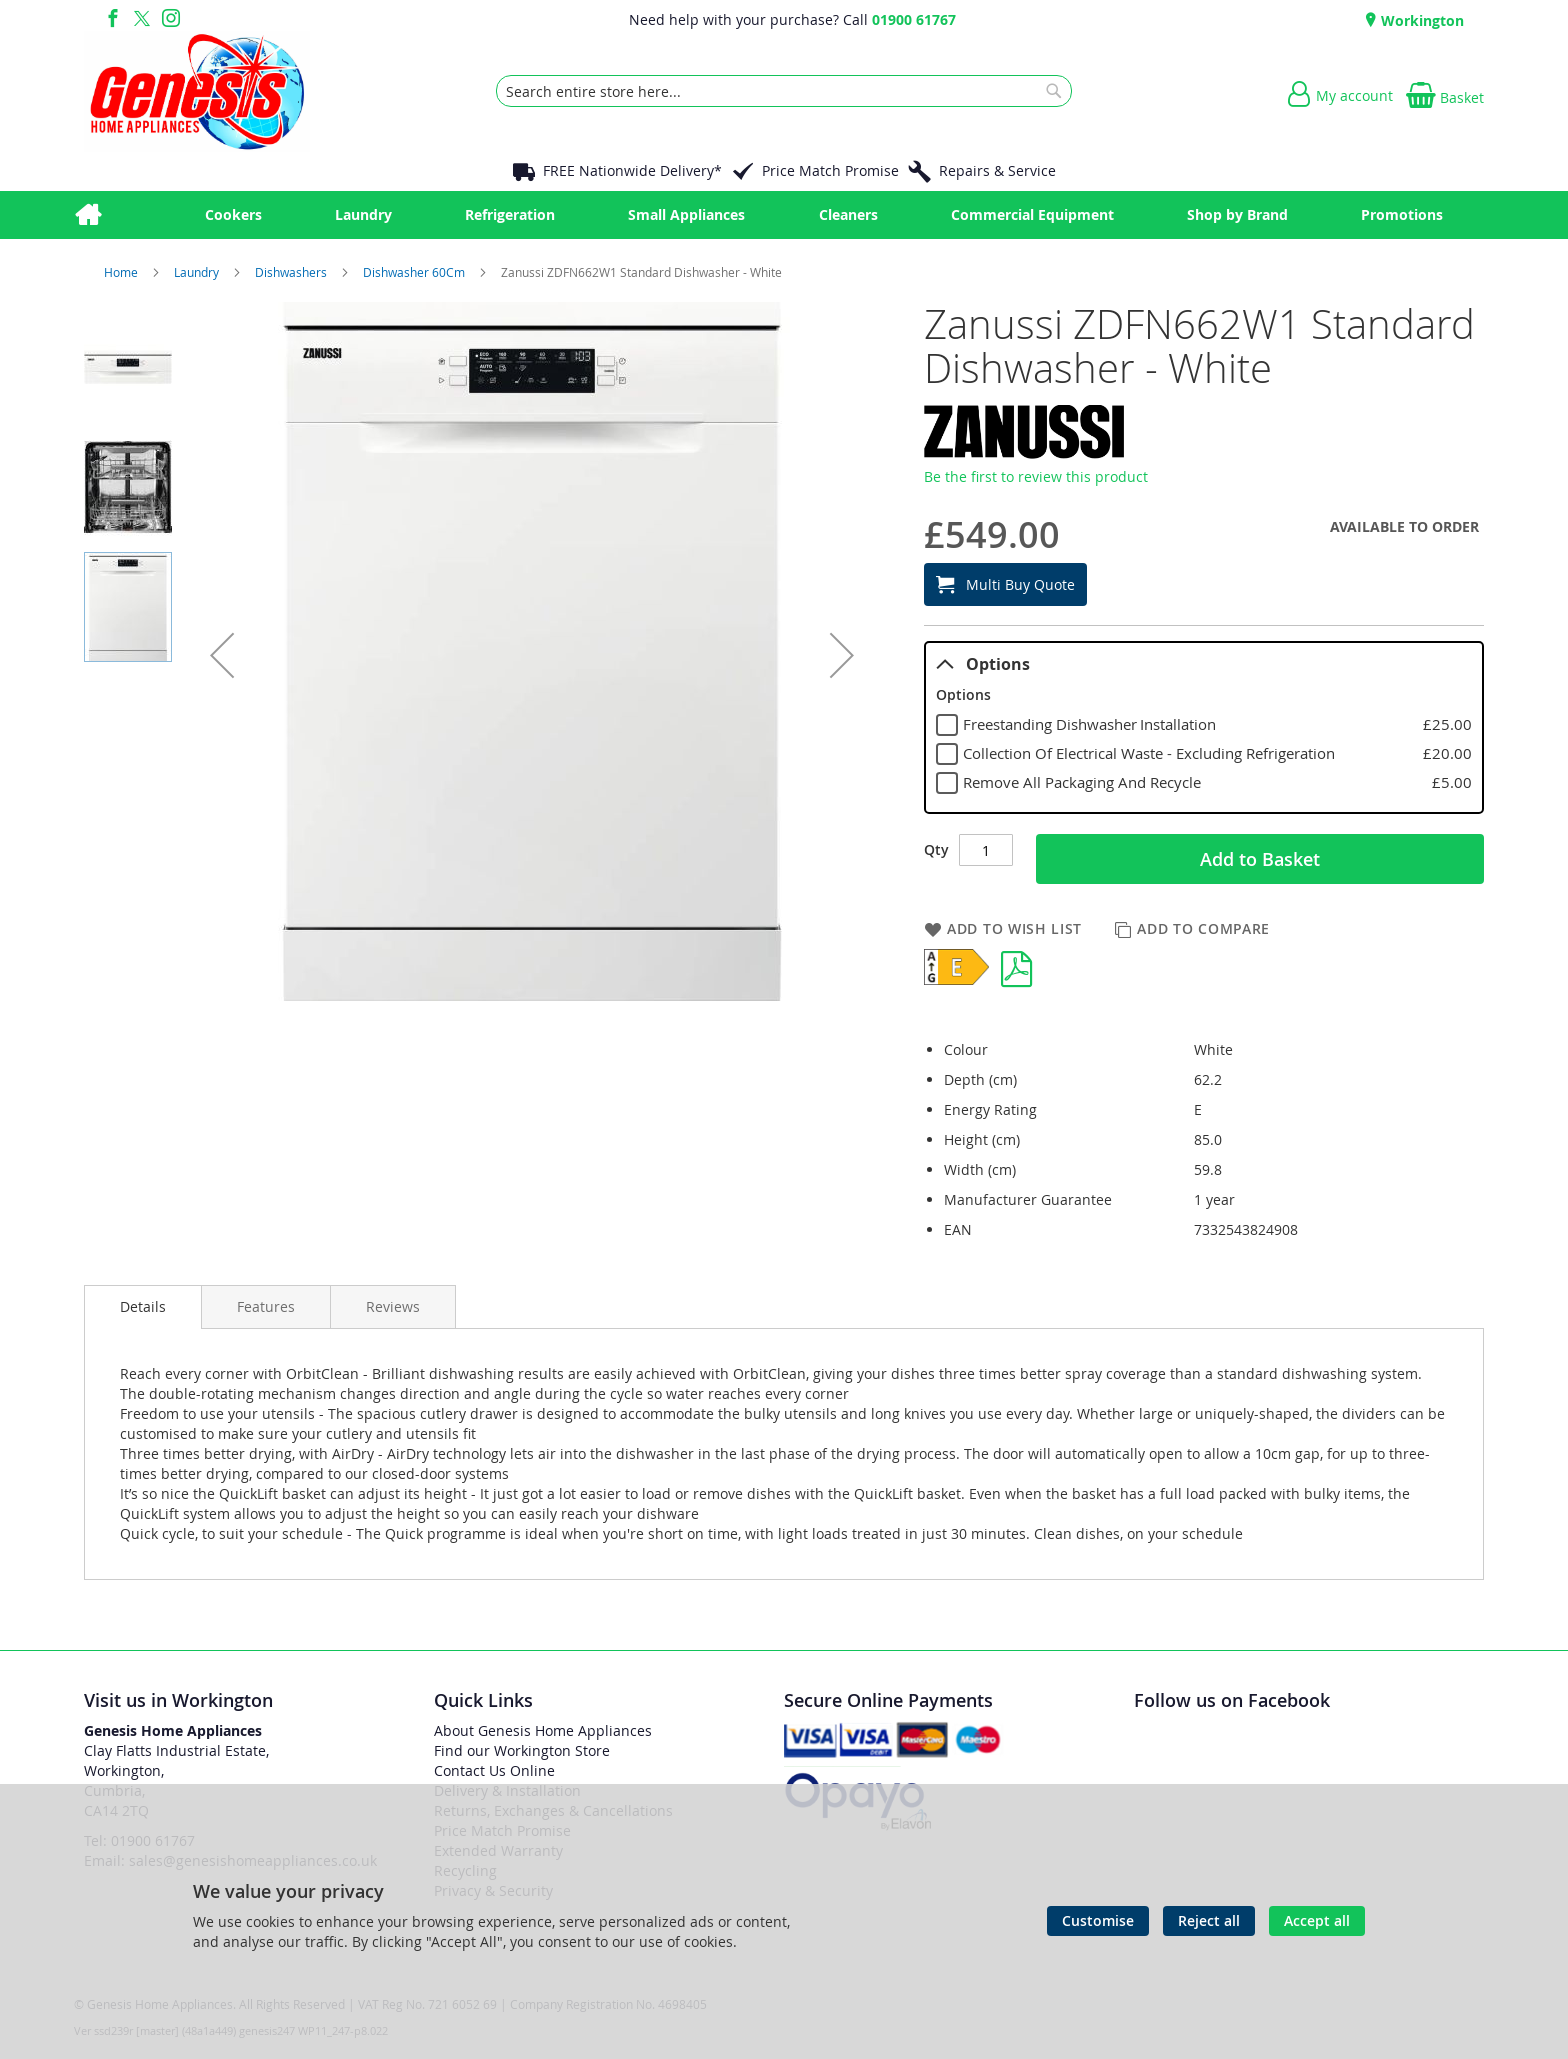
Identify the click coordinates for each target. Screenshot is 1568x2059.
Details (143, 1306)
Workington (1420, 20)
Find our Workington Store (522, 1750)
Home (122, 272)
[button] (222, 655)
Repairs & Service (997, 170)
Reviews (393, 1306)
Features (266, 1306)
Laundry (198, 272)
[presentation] (143, 1307)
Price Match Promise (830, 170)
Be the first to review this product (1036, 476)
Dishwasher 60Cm (415, 272)
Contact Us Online (494, 1770)
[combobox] (784, 91)
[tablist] (1204, 728)
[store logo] (197, 91)
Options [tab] (983, 664)
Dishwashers (292, 272)
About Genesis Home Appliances (543, 1730)
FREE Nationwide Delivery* (632, 170)
